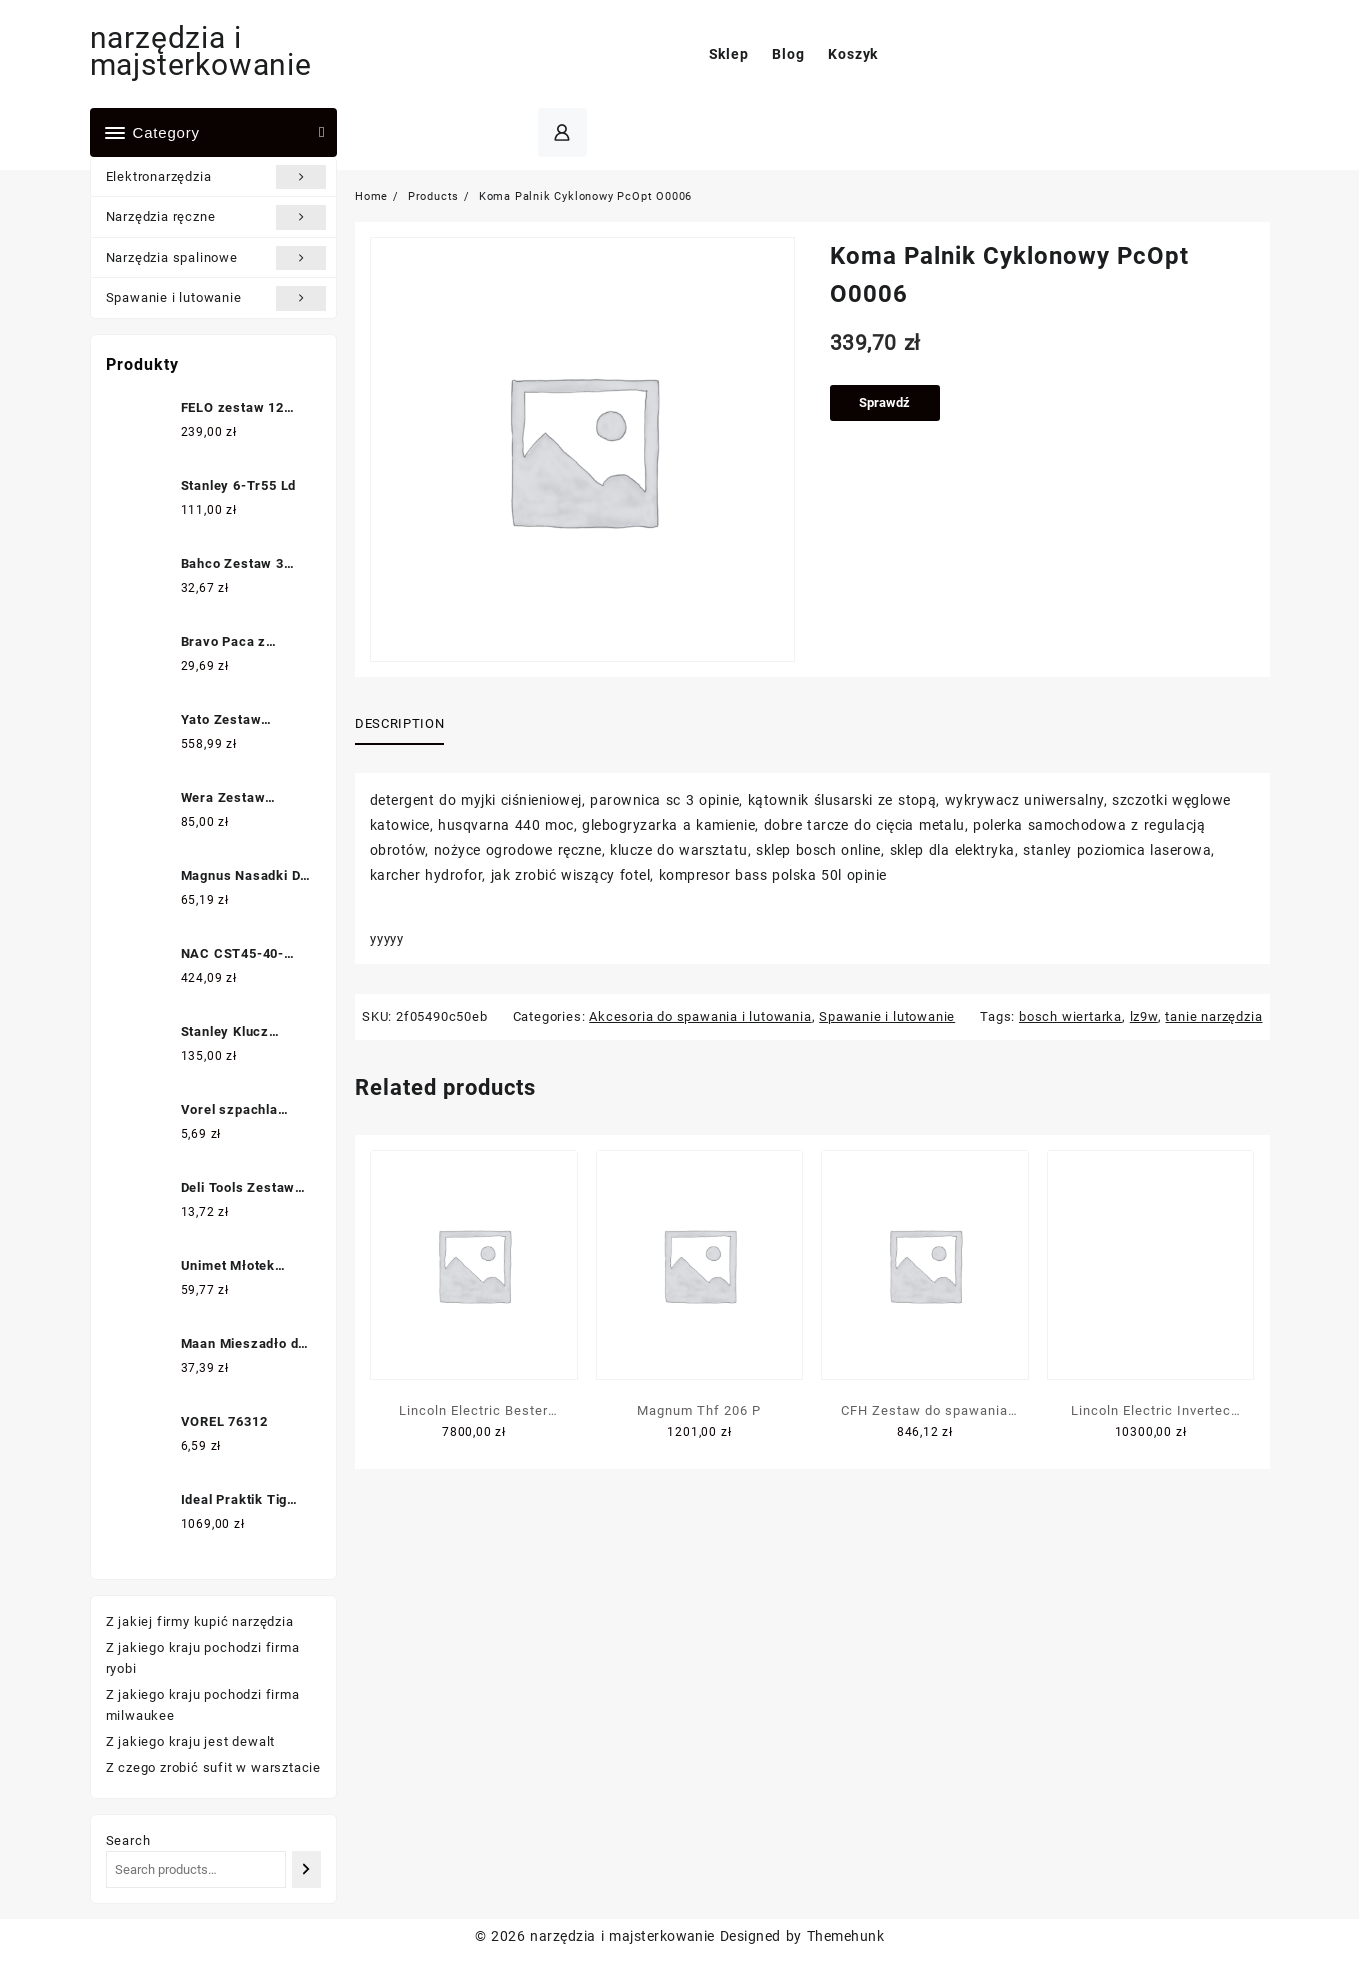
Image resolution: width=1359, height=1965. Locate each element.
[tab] (407, 725)
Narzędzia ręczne (216, 217)
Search (128, 1840)
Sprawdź (884, 402)
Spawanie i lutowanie (216, 298)
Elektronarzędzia (216, 177)
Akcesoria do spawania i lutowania (700, 1016)
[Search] (306, 1869)
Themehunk (845, 1936)
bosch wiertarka (1070, 1016)
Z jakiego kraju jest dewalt (191, 1741)
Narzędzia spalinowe (216, 258)
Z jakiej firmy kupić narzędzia (200, 1621)
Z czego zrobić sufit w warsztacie (213, 1767)
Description (399, 723)
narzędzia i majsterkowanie (201, 51)
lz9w (1144, 1016)
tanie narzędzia (1213, 1016)
